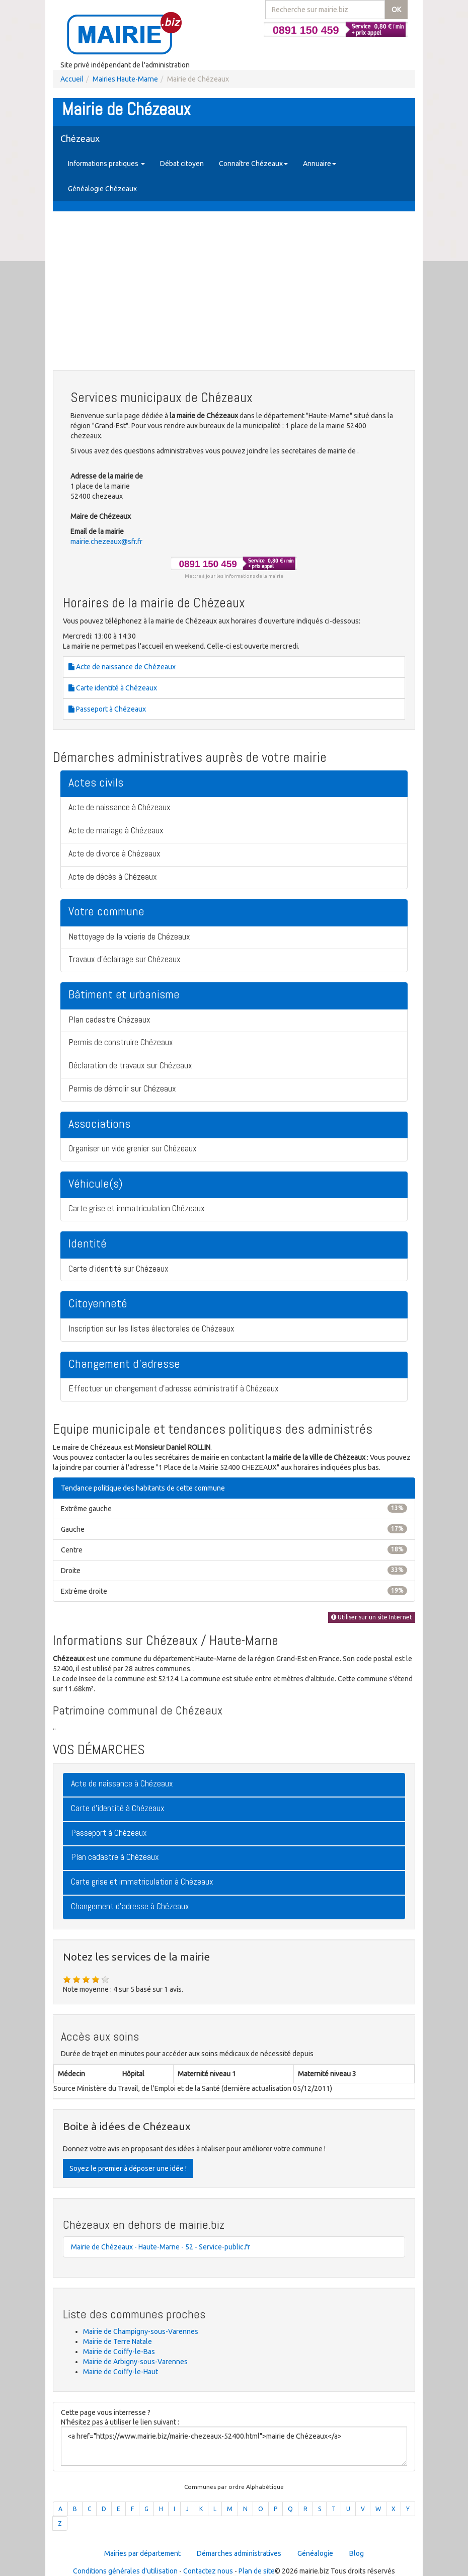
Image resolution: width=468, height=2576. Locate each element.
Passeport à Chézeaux (107, 709)
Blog (356, 2553)
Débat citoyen (182, 164)
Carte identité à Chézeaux (112, 688)
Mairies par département (142, 2553)
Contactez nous (208, 2571)
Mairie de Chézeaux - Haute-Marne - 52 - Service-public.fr (160, 2247)
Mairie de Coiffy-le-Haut (120, 2372)
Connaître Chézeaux (253, 164)
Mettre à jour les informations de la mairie (234, 576)
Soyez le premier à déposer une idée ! (128, 2168)
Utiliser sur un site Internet (371, 1617)
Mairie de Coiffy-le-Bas (119, 2352)
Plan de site (257, 2571)
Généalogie (315, 2553)
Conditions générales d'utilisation (125, 2571)
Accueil (72, 79)
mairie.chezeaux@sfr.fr (106, 541)
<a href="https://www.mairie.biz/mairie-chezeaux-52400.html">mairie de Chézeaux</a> (234, 2446)
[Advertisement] (234, 291)
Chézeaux (80, 138)
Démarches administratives (239, 2553)
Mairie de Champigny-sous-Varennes (140, 2331)
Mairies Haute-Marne (125, 79)
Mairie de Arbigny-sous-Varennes (135, 2362)
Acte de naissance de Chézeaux (122, 667)
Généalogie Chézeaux (102, 189)
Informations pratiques (106, 164)
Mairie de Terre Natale (117, 2341)
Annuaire (319, 164)
